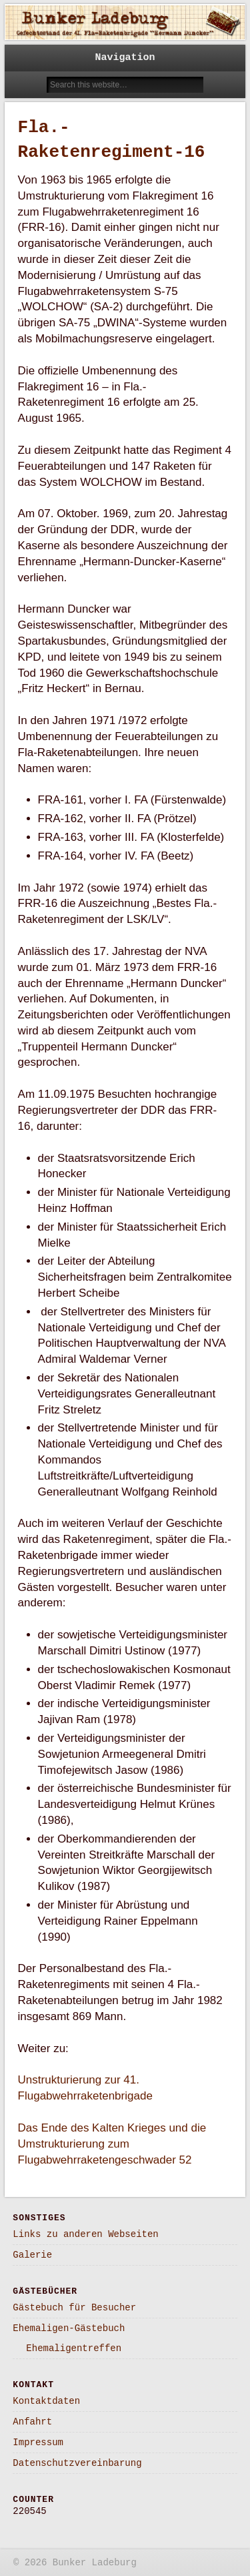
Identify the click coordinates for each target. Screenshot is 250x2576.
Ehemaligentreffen (73, 2348)
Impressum (38, 2442)
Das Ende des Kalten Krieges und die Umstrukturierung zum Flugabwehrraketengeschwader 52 (112, 2144)
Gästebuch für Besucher (74, 2307)
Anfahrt (32, 2422)
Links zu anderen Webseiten (85, 2234)
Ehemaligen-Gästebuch (69, 2328)
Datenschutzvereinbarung (77, 2463)
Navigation (125, 57)
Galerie (32, 2255)
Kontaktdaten (46, 2401)
